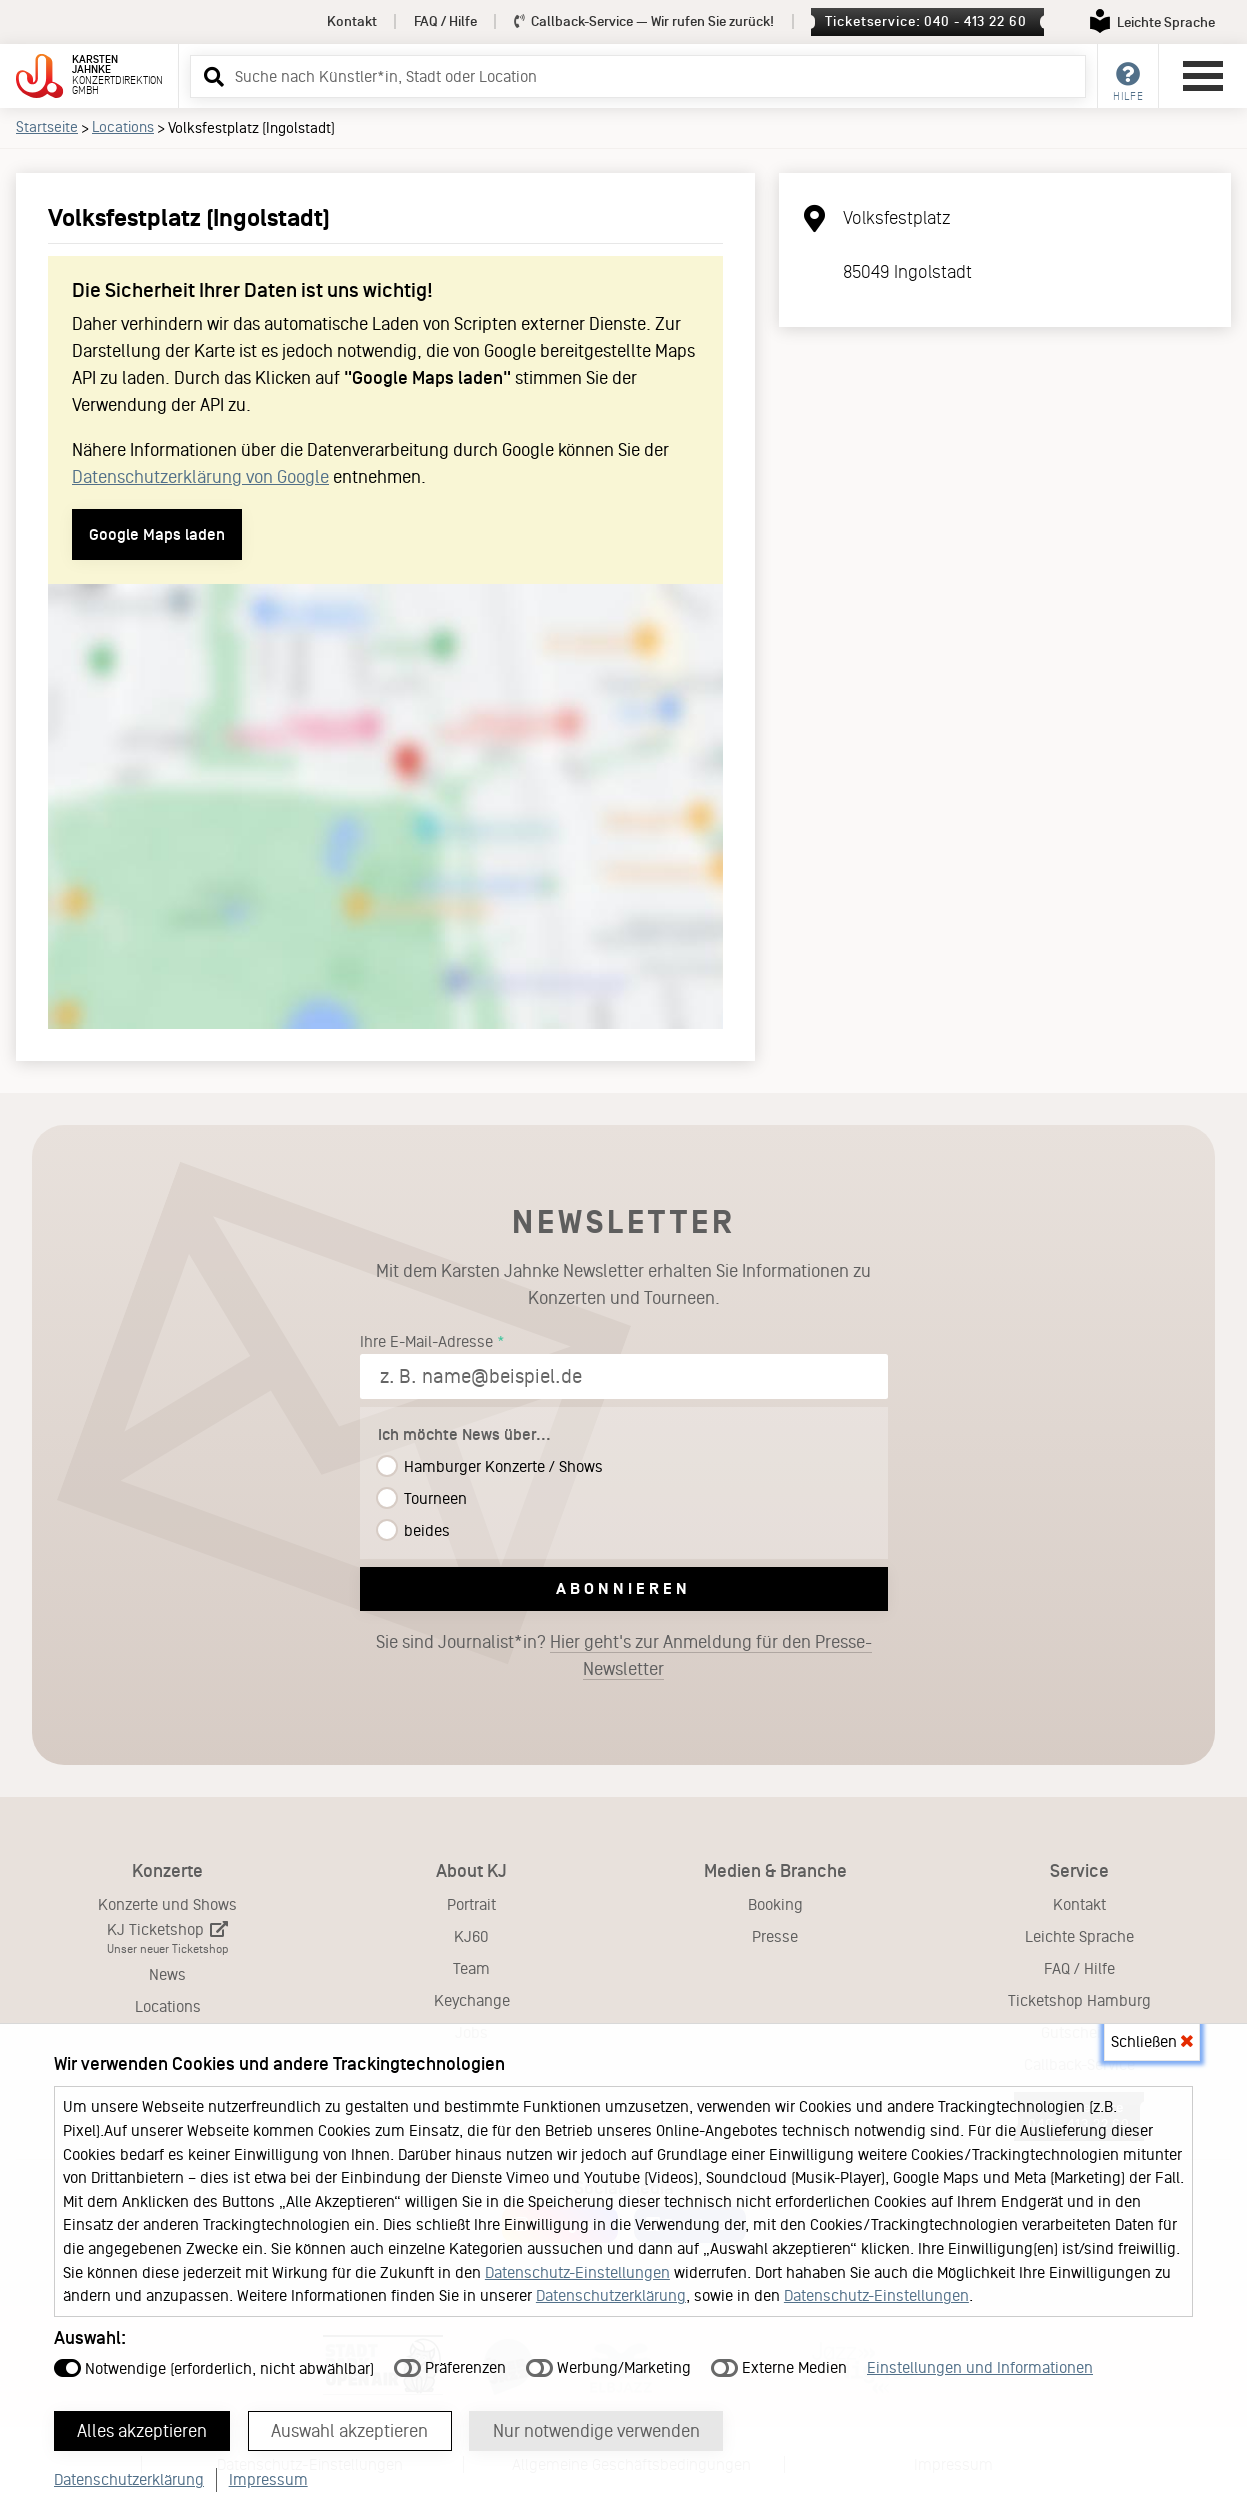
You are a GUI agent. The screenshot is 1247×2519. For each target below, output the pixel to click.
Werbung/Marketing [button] (608, 2366)
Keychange (472, 2000)
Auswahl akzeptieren (351, 2430)
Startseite (47, 127)
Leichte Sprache (1079, 1936)
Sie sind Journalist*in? (624, 1656)
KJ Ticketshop (167, 1938)
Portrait (471, 1904)
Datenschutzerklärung (611, 2294)
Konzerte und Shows (167, 1904)
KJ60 (471, 1936)
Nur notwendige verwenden (598, 2430)
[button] (211, 76)
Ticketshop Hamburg (1079, 2000)
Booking (775, 1904)
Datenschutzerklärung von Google (200, 477)
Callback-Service (644, 21)
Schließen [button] (1152, 2040)
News (167, 1974)
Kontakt (352, 21)
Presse (775, 1936)
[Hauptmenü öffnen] (1203, 76)
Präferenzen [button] (450, 2366)
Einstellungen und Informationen (980, 2366)
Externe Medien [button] (779, 2366)
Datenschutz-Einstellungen (577, 2271)
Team (471, 1968)
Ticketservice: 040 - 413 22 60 (925, 21)
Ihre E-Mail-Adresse (426, 1341)
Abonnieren (623, 1588)
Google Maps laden (157, 534)
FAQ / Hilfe (445, 21)
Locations (123, 127)
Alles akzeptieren (143, 2430)
